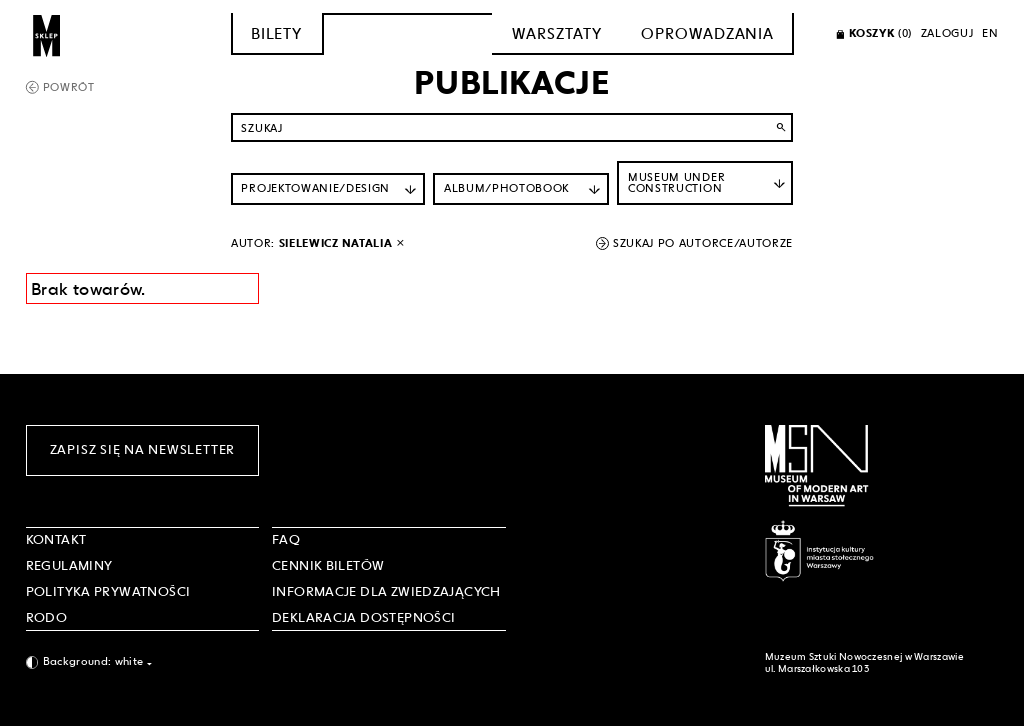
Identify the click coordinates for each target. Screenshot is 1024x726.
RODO (47, 617)
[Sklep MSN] (47, 34)
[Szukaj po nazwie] (512, 127)
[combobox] (143, 662)
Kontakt (56, 539)
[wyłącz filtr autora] (400, 243)
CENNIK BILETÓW (328, 565)
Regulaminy (69, 565)
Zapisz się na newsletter (142, 449)
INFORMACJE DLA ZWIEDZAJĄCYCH (386, 591)
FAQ (286, 539)
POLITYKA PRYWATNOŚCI (108, 591)
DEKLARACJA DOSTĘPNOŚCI (363, 617)
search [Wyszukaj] (781, 127)
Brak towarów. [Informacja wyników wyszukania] (88, 289)
